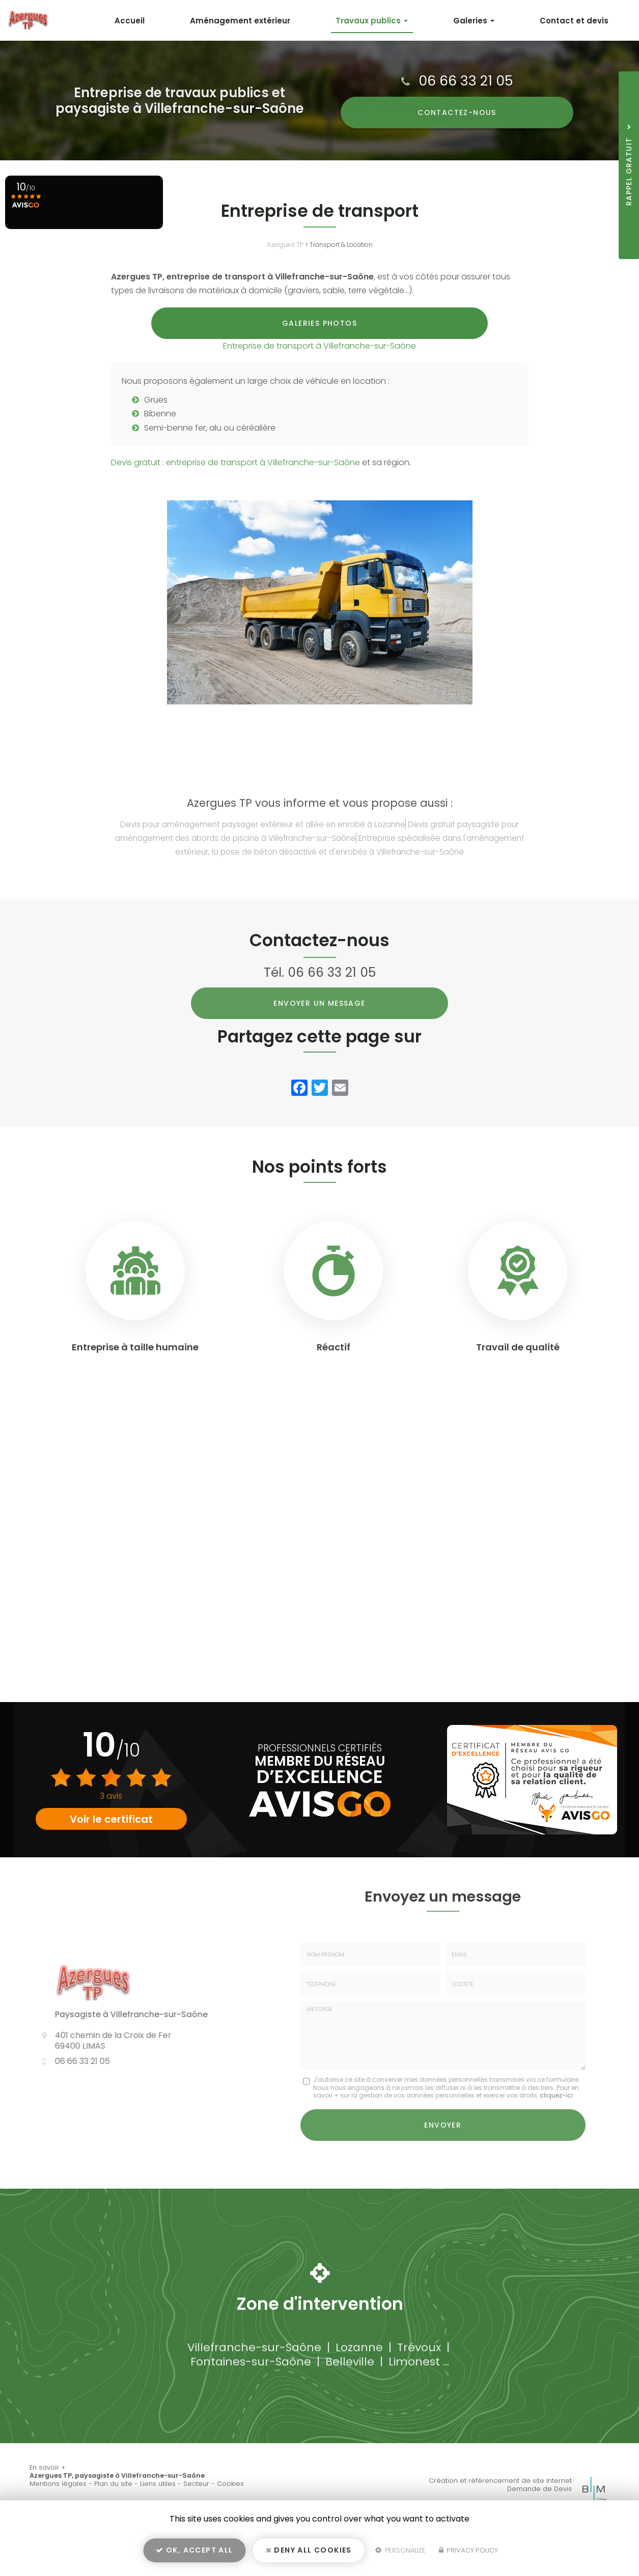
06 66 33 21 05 (466, 80)
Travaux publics (389, 20)
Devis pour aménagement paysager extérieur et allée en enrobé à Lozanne (262, 852)
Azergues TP (285, 244)
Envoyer (442, 2152)
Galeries (484, 20)
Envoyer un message (319, 1032)
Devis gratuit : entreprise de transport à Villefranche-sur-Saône (235, 491)
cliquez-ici (556, 2124)
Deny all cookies (309, 2554)
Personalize (400, 2554)
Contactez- (457, 112)
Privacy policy (468, 2554)
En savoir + (48, 2492)
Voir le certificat (111, 1848)
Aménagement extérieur (264, 20)
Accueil (160, 20)
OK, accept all (194, 2554)
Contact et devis (577, 20)
